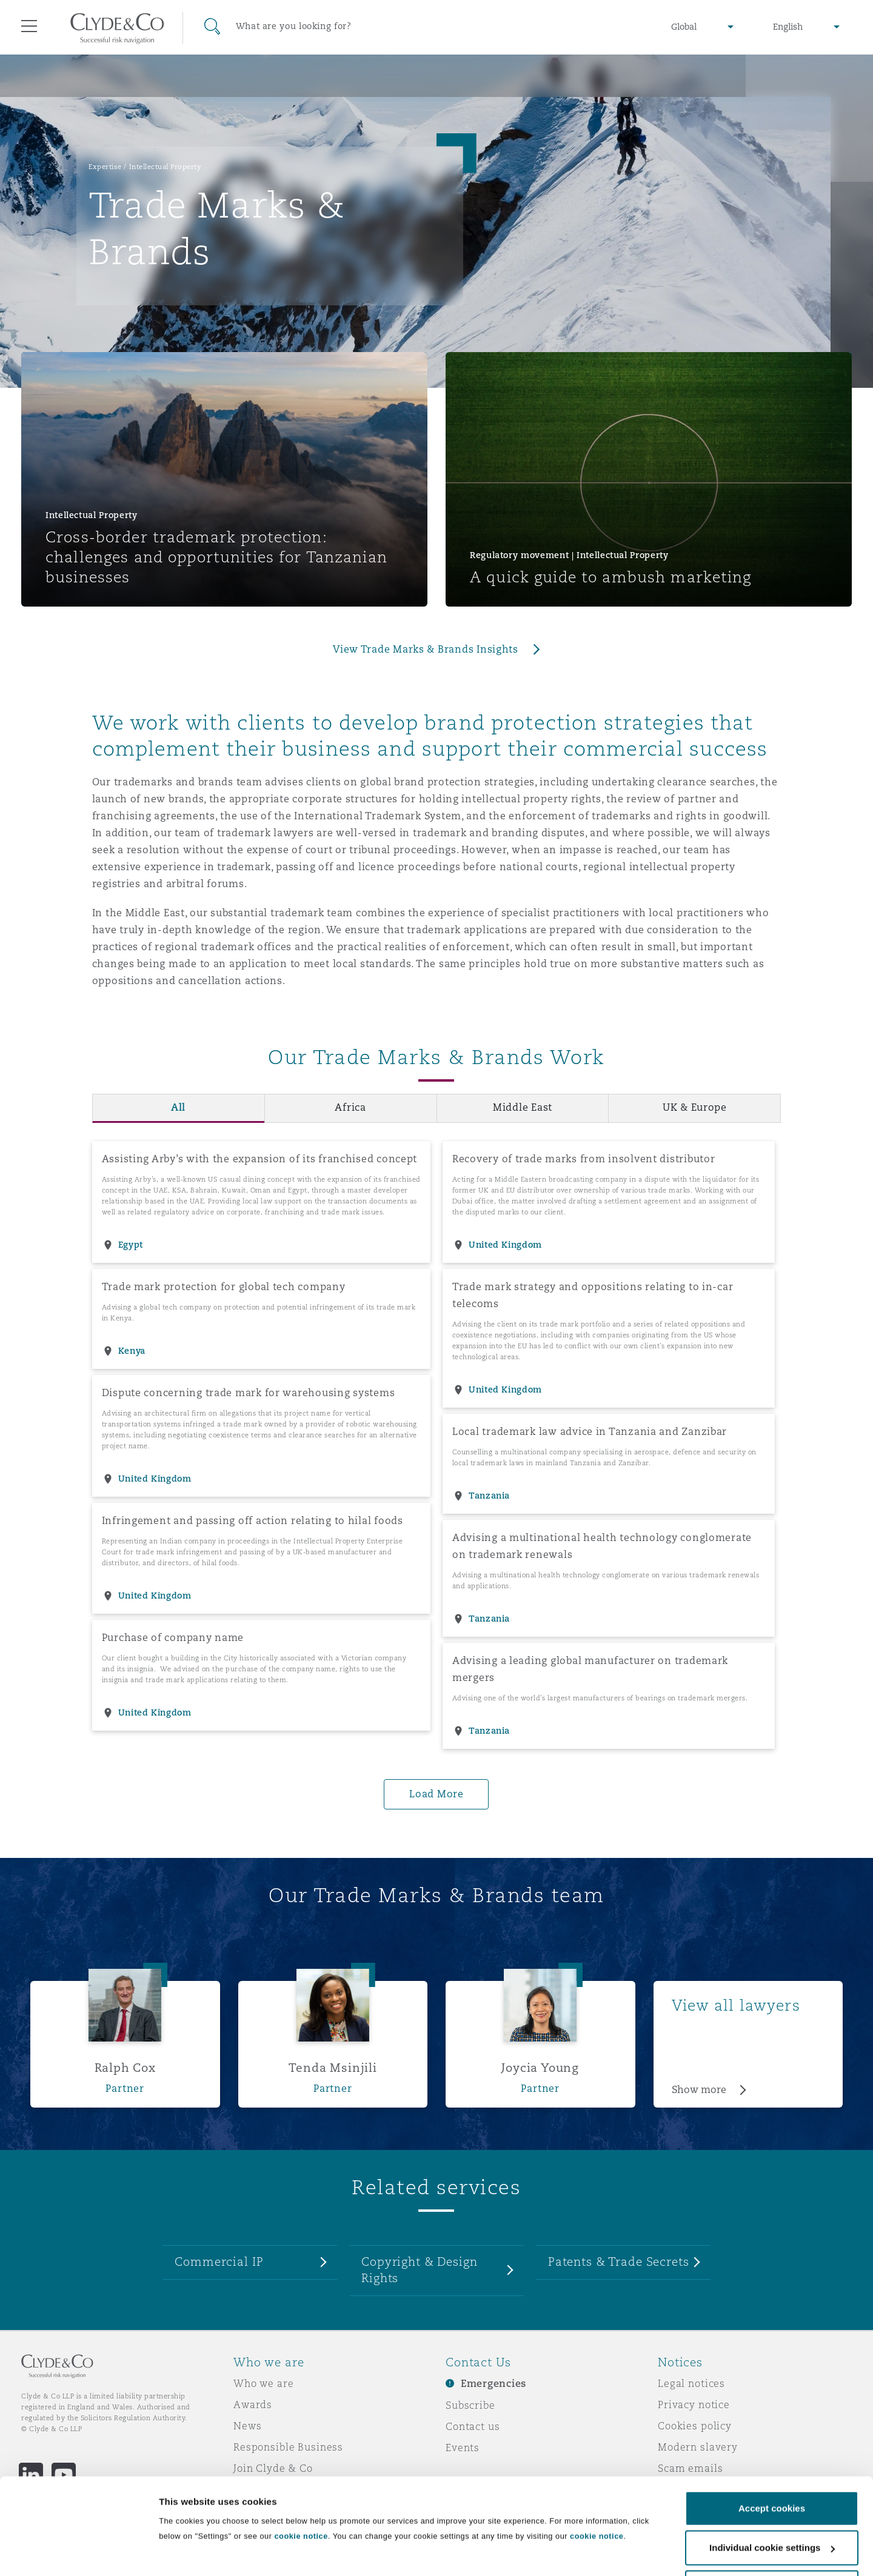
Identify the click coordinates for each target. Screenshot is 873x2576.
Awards (252, 2404)
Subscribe (470, 2405)
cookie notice (300, 2492)
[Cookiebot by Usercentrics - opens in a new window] (78, 2552)
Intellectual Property (165, 166)
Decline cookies (771, 2543)
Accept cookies (771, 2464)
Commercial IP (219, 2261)
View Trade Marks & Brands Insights (425, 649)
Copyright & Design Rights (419, 2269)
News (247, 2426)
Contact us (473, 2426)
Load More (436, 1794)
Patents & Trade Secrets (618, 2261)
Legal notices (691, 2383)
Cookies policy (695, 2426)
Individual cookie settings (215, 2540)
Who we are (263, 2383)
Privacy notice (694, 2404)
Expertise (105, 166)
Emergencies (493, 2383)
